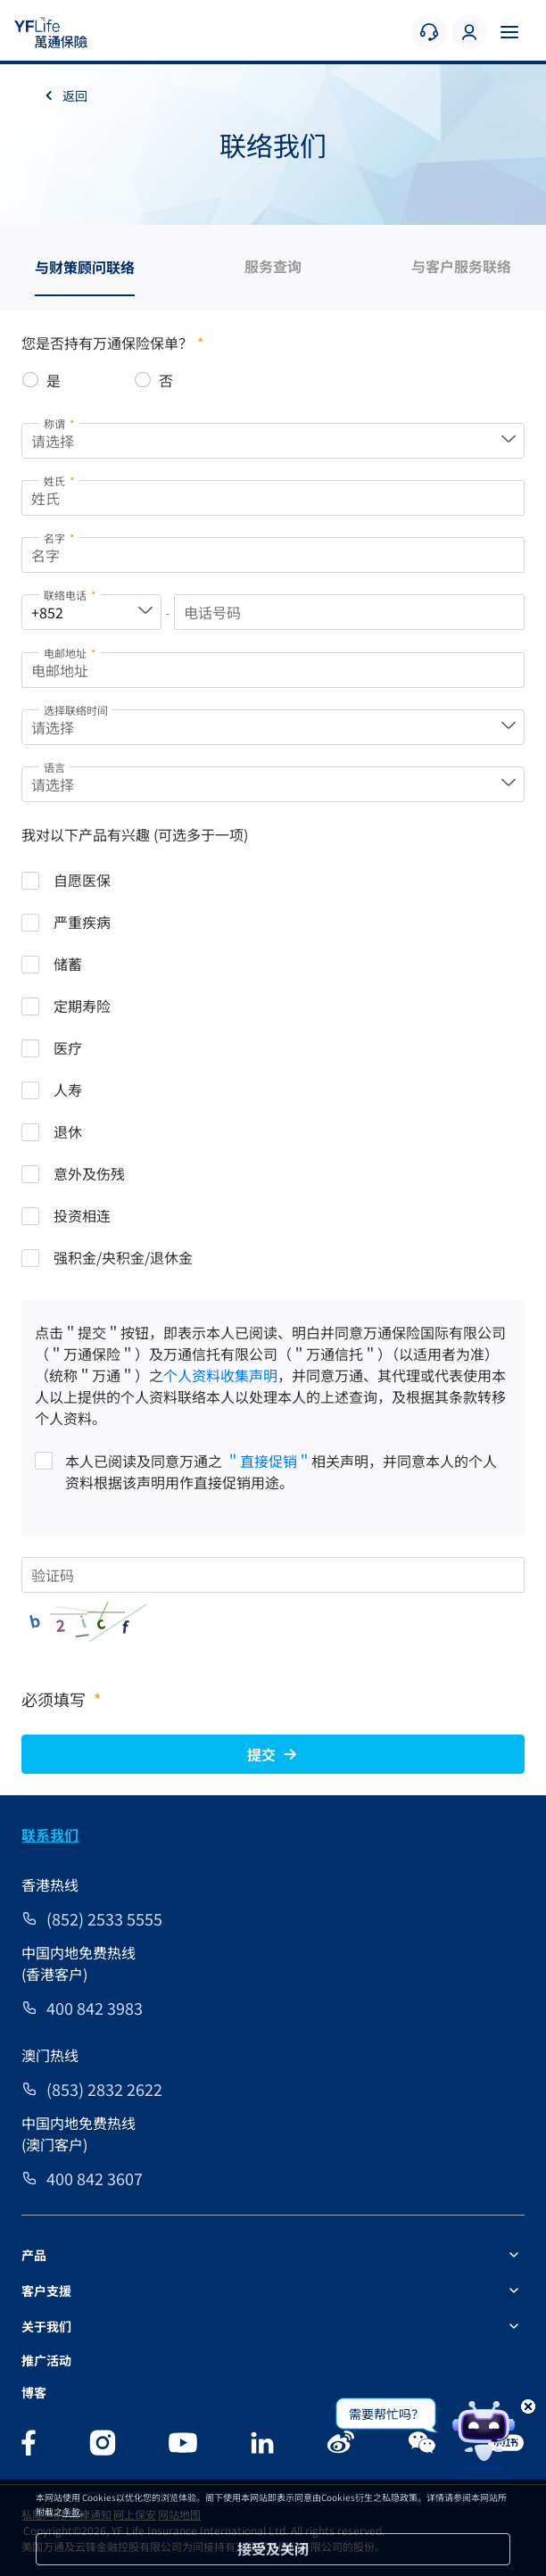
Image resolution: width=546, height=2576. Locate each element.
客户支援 (46, 2290)
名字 (59, 538)
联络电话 (70, 595)
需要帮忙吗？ (386, 2414)
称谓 (59, 423)
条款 (71, 2511)
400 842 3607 (94, 2178)
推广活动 (46, 2360)
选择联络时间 (76, 710)
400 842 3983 (94, 2008)
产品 (33, 2255)
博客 (33, 2392)
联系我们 (50, 1834)
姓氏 (59, 480)
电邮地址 (70, 653)
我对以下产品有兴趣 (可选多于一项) (134, 834)
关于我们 (46, 2326)
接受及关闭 (273, 2548)
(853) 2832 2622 (104, 2089)
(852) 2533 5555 (104, 1918)
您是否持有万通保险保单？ (112, 342)
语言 (54, 767)
